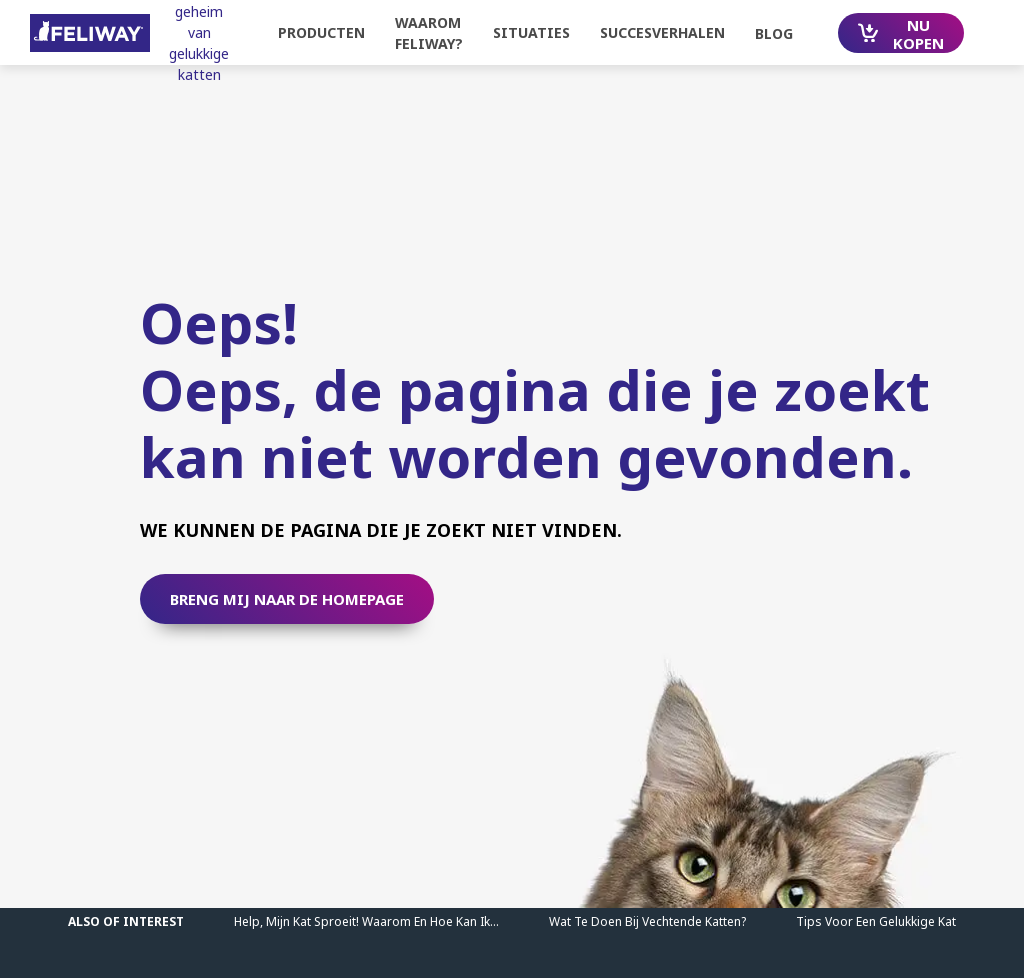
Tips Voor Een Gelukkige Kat (876, 921)
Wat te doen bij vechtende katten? (647, 921)
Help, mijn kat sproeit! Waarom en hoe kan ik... (366, 921)
